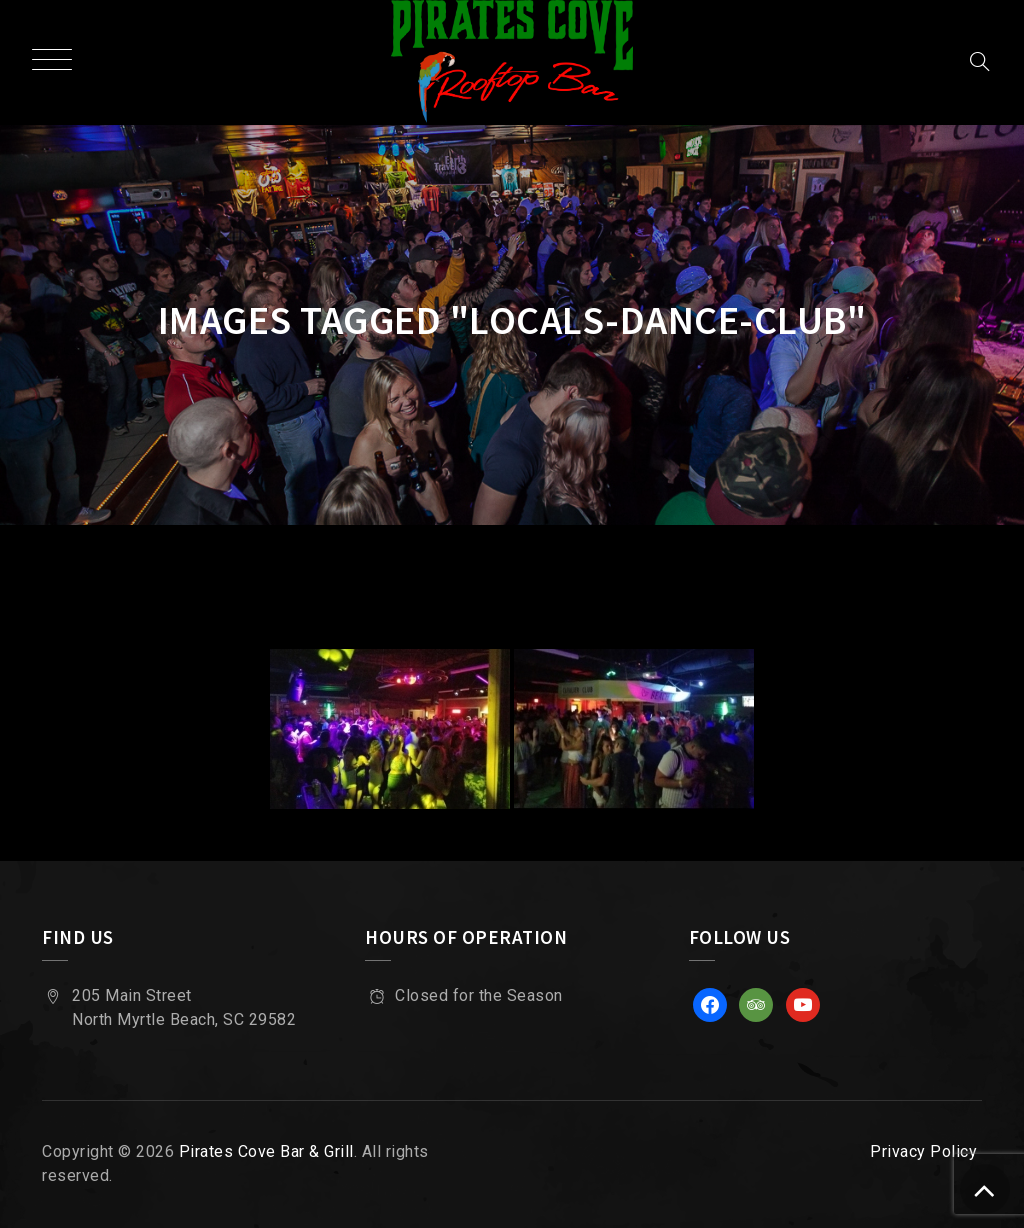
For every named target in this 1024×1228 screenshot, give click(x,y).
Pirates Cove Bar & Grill (266, 1151)
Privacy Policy (923, 1151)
